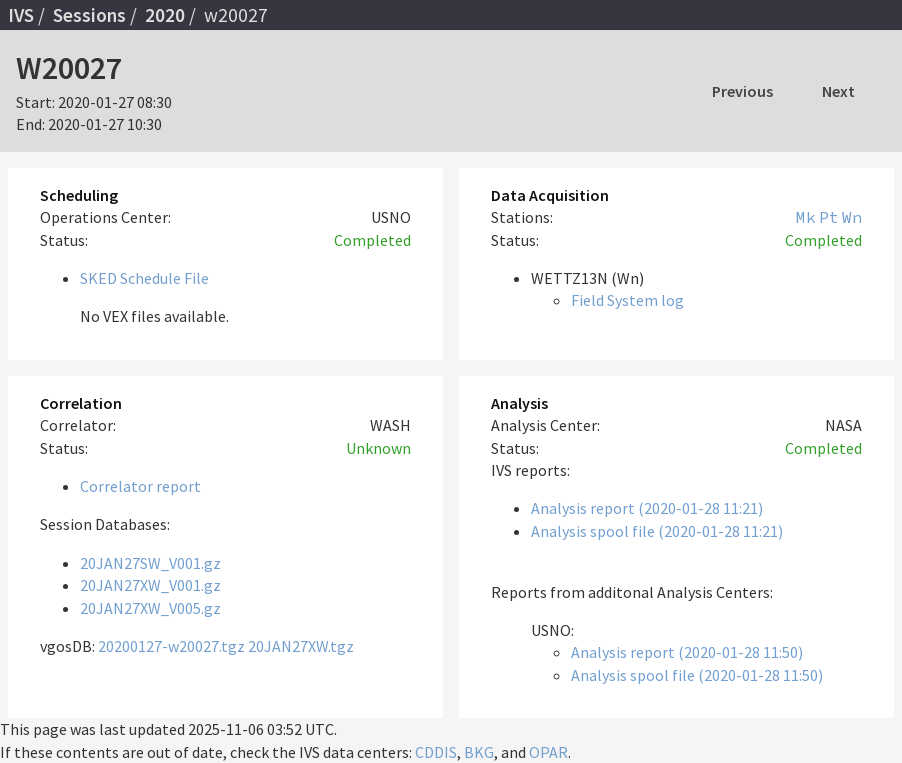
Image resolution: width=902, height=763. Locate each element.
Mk (806, 217)
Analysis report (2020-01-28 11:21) (647, 508)
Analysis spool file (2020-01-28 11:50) (697, 675)
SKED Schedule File (144, 278)
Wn (852, 217)
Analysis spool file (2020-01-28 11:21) (657, 531)
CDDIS (436, 752)
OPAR (548, 752)
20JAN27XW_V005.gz (150, 608)
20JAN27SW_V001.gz (150, 563)
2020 (165, 15)
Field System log (627, 300)
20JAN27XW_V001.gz (150, 585)
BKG (479, 752)
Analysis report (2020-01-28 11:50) (687, 652)
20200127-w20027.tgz (171, 646)
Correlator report (140, 486)
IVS (21, 15)
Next (838, 91)
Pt (829, 217)
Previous (742, 91)
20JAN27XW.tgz (301, 646)
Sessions (89, 15)
